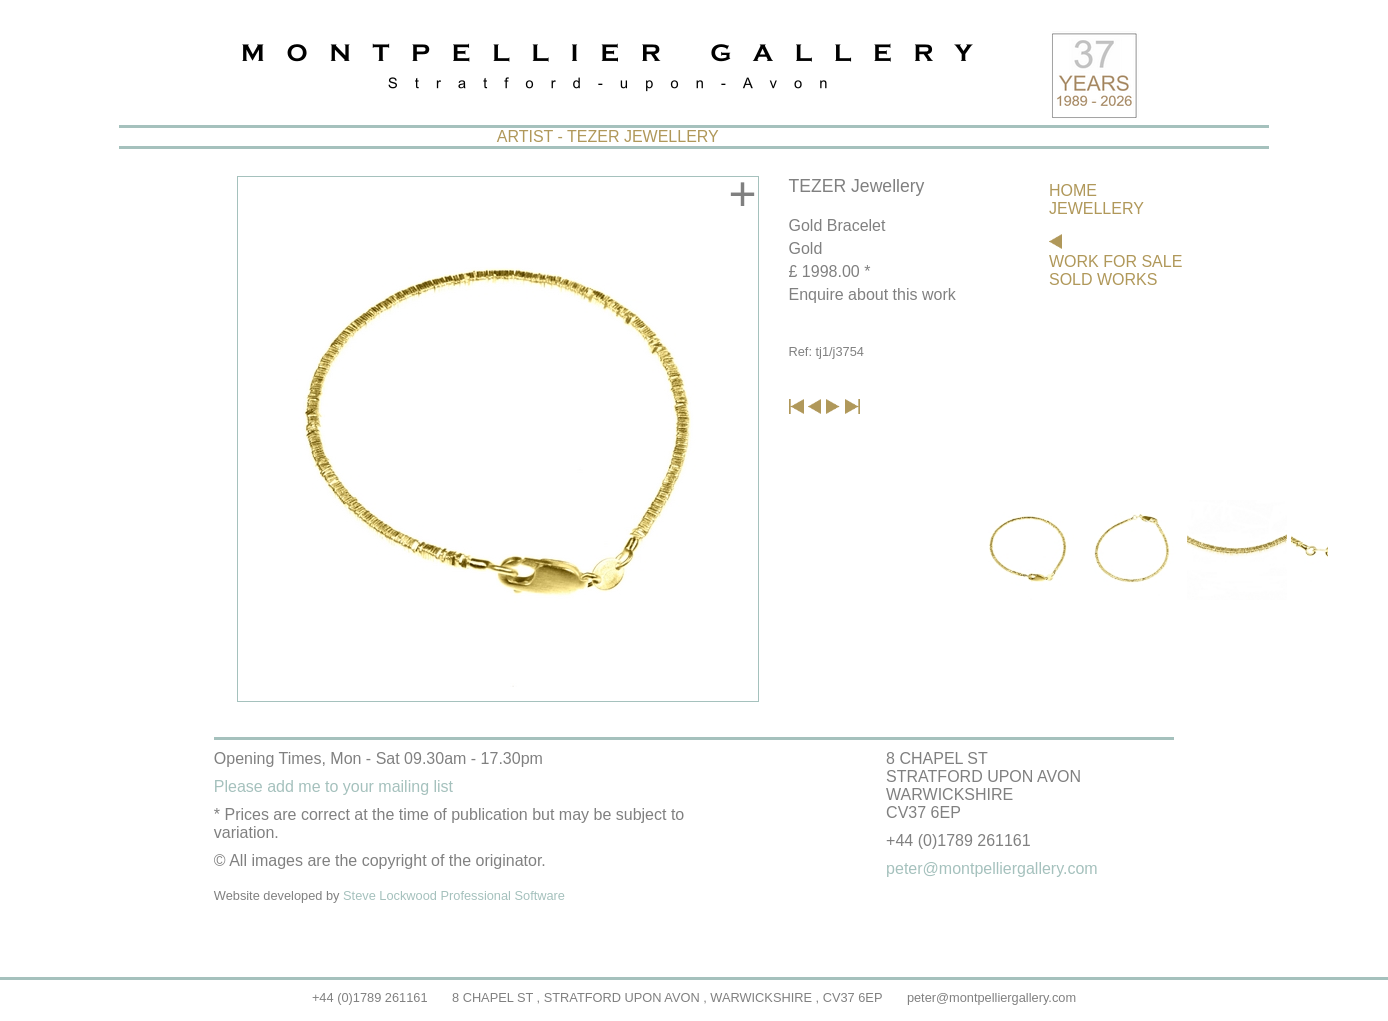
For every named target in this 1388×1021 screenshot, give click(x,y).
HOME (1073, 190)
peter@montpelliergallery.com (991, 997)
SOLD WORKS (1103, 279)
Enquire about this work (872, 294)
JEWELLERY (1096, 208)
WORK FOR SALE (1115, 261)
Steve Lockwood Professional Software (454, 895)
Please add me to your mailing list (333, 786)
